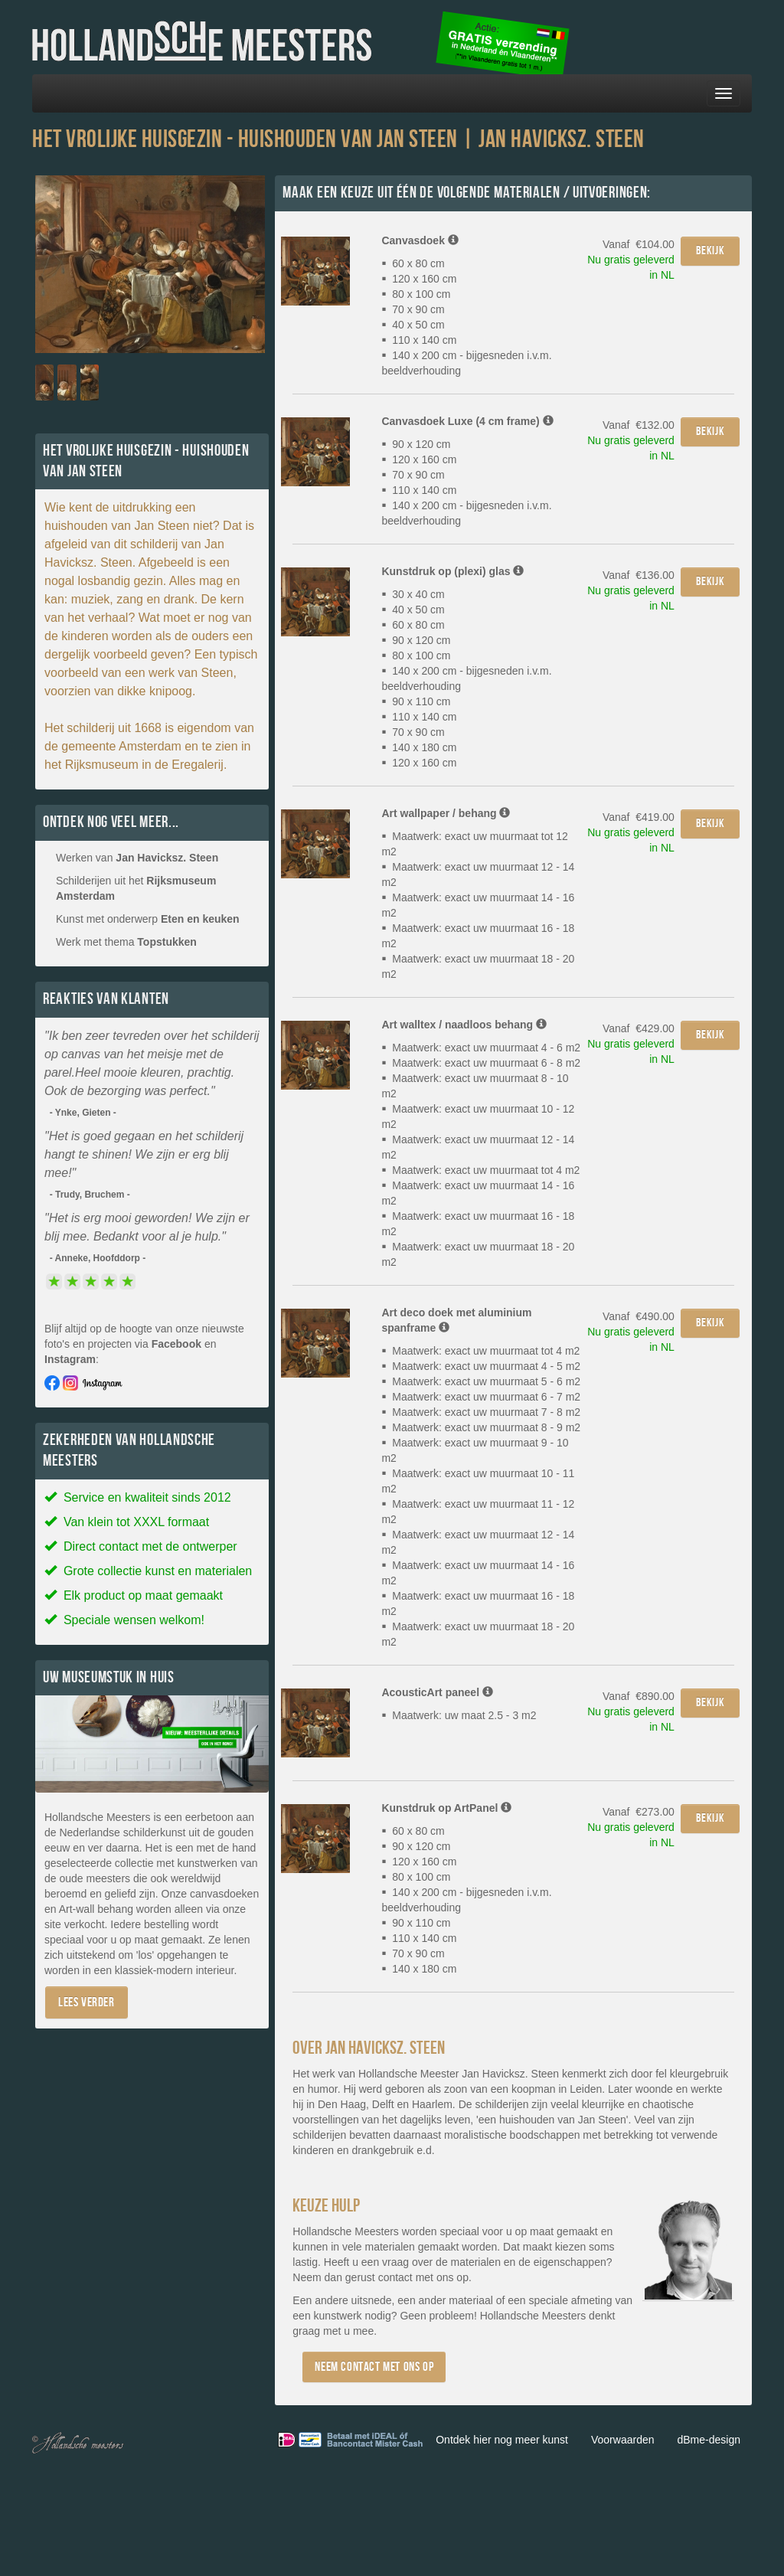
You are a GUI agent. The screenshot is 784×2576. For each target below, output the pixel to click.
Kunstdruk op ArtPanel (446, 1808)
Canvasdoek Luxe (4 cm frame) (467, 421)
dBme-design (709, 2440)
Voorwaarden (623, 2440)
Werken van (137, 858)
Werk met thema (126, 942)
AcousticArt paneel (436, 1692)
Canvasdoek (419, 240)
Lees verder (86, 2002)
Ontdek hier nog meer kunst (502, 2440)
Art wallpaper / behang (445, 813)
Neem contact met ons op (374, 2367)
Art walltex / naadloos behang (463, 1024)
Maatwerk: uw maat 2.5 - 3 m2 (458, 1715)
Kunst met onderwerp (148, 919)
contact (395, 2277)
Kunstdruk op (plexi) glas (452, 571)
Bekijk (710, 251)
